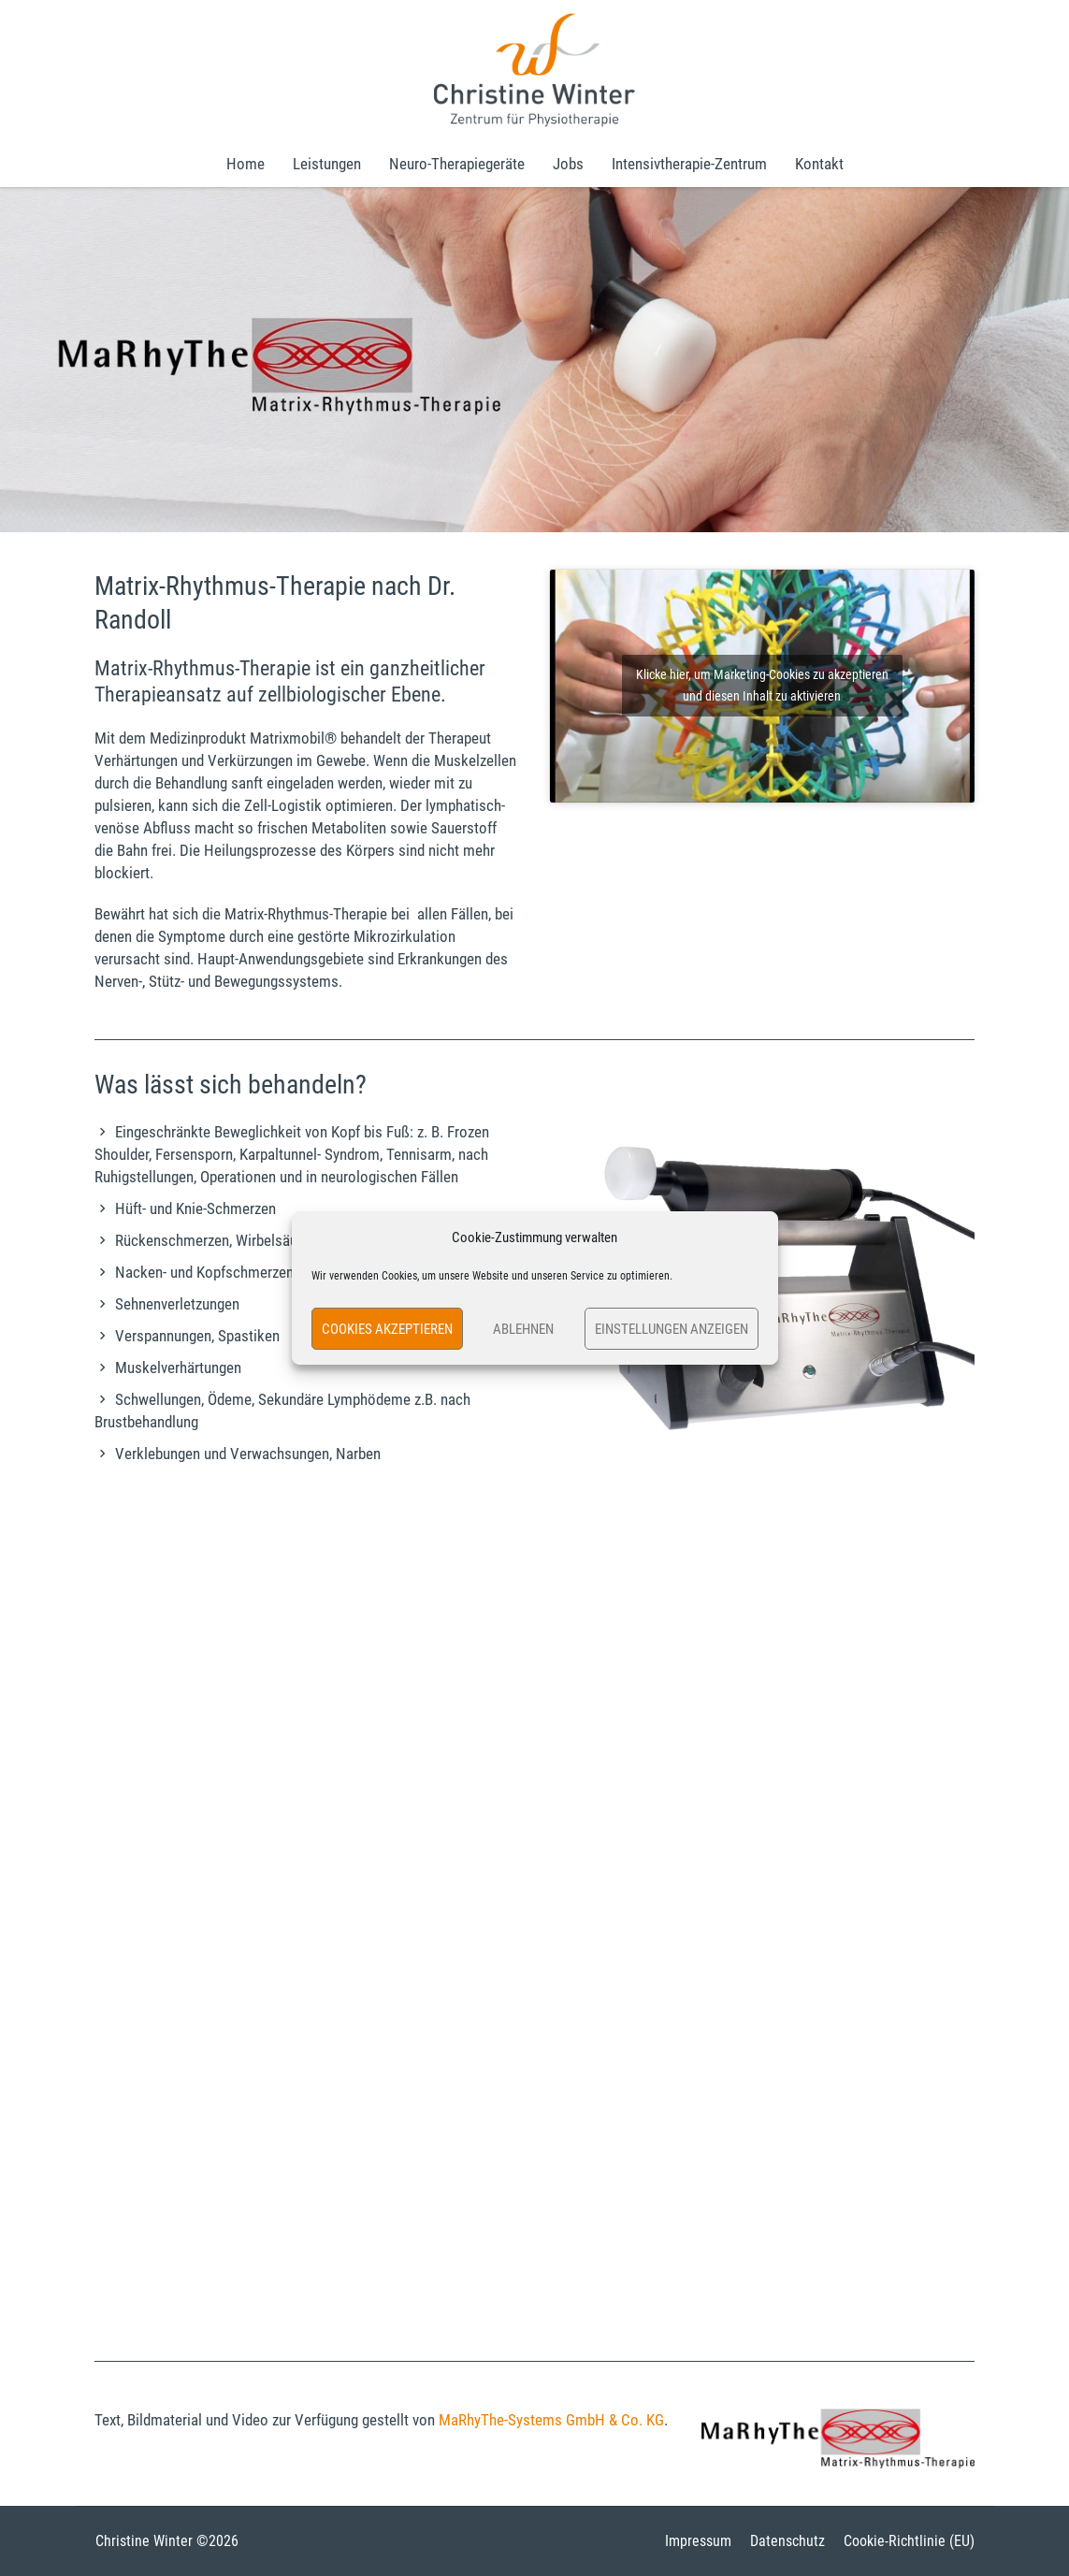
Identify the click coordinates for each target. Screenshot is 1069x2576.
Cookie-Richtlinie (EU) (909, 2541)
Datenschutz (787, 2541)
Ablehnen (523, 1329)
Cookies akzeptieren (387, 1329)
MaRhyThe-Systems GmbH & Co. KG (551, 2419)
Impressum (698, 2541)
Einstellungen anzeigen (671, 1329)
